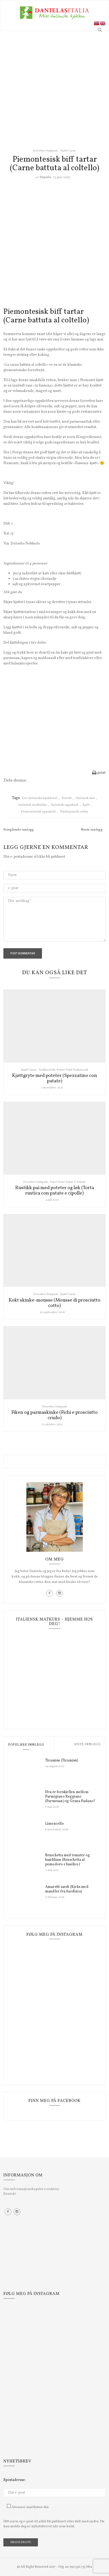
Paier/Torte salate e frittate (68, 1182)
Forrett (67, 798)
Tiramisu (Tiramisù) (61, 1760)
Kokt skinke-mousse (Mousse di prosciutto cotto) (54, 1303)
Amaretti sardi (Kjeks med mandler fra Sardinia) (66, 1889)
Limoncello (54, 1823)
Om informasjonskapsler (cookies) (31, 2189)
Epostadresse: (14, 2480)
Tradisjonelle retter (74, 812)
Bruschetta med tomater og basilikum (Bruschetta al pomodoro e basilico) (67, 1860)
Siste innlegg (87, 1744)
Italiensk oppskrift (65, 805)
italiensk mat (85, 798)
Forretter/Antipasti (45, 150)
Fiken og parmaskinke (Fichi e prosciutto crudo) (54, 1415)
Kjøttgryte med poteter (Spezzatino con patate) (54, 1078)
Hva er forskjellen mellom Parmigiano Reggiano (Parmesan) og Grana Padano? (70, 1797)
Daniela (45, 177)
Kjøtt (86, 805)
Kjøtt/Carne (68, 150)
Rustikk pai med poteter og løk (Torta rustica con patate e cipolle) (54, 1190)
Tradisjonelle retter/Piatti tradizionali (63, 1070)
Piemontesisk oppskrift (38, 812)
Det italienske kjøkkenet (40, 798)
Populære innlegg (26, 1745)
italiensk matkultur (32, 805)
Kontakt (9, 2194)
